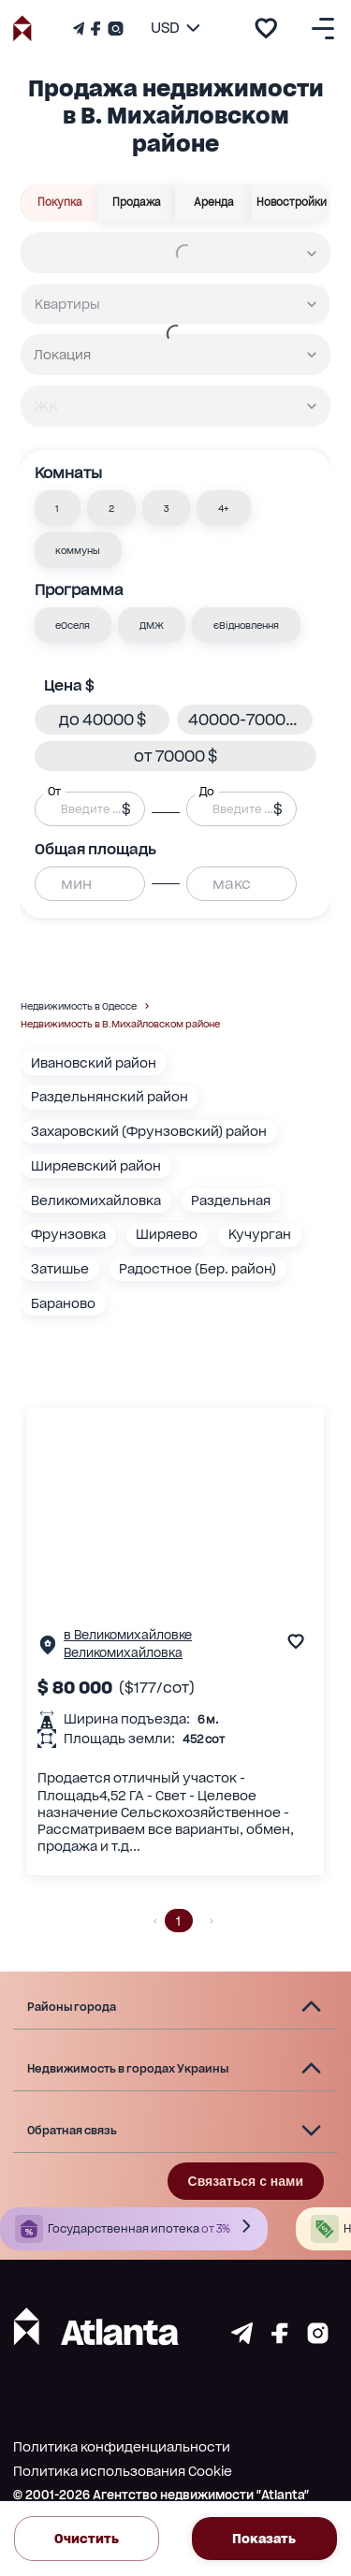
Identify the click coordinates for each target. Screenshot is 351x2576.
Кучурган (259, 1234)
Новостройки (291, 203)
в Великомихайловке (128, 1635)
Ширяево (166, 1234)
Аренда (214, 203)
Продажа (136, 203)
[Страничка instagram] (318, 2339)
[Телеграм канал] (80, 29)
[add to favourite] (266, 28)
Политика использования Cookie (122, 2471)
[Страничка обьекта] (47, 1649)
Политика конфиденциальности (121, 2446)
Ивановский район (93, 1062)
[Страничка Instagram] (114, 28)
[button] (58, 508)
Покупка (59, 203)
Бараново (63, 1303)
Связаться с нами (245, 2181)
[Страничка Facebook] (95, 28)
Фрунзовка (68, 1234)
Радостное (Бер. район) (197, 1268)
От (54, 791)
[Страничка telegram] (242, 2339)
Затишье (60, 1268)
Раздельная (231, 1200)
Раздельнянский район (109, 1096)
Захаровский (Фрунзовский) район (149, 1131)
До (206, 791)
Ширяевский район (96, 1165)
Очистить (86, 2538)
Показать (264, 2538)
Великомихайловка (96, 1200)
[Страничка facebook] (279, 2339)
